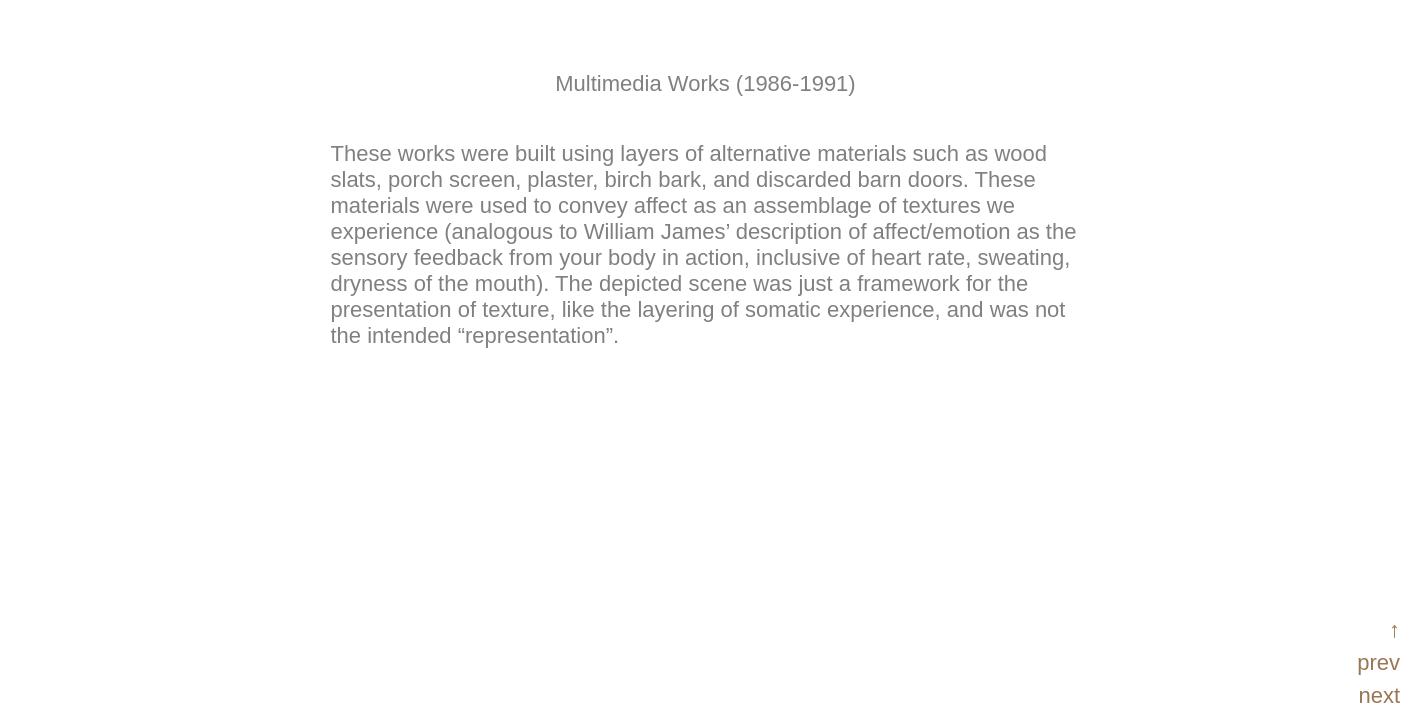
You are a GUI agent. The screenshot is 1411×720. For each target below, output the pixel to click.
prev (1378, 662)
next (1379, 695)
